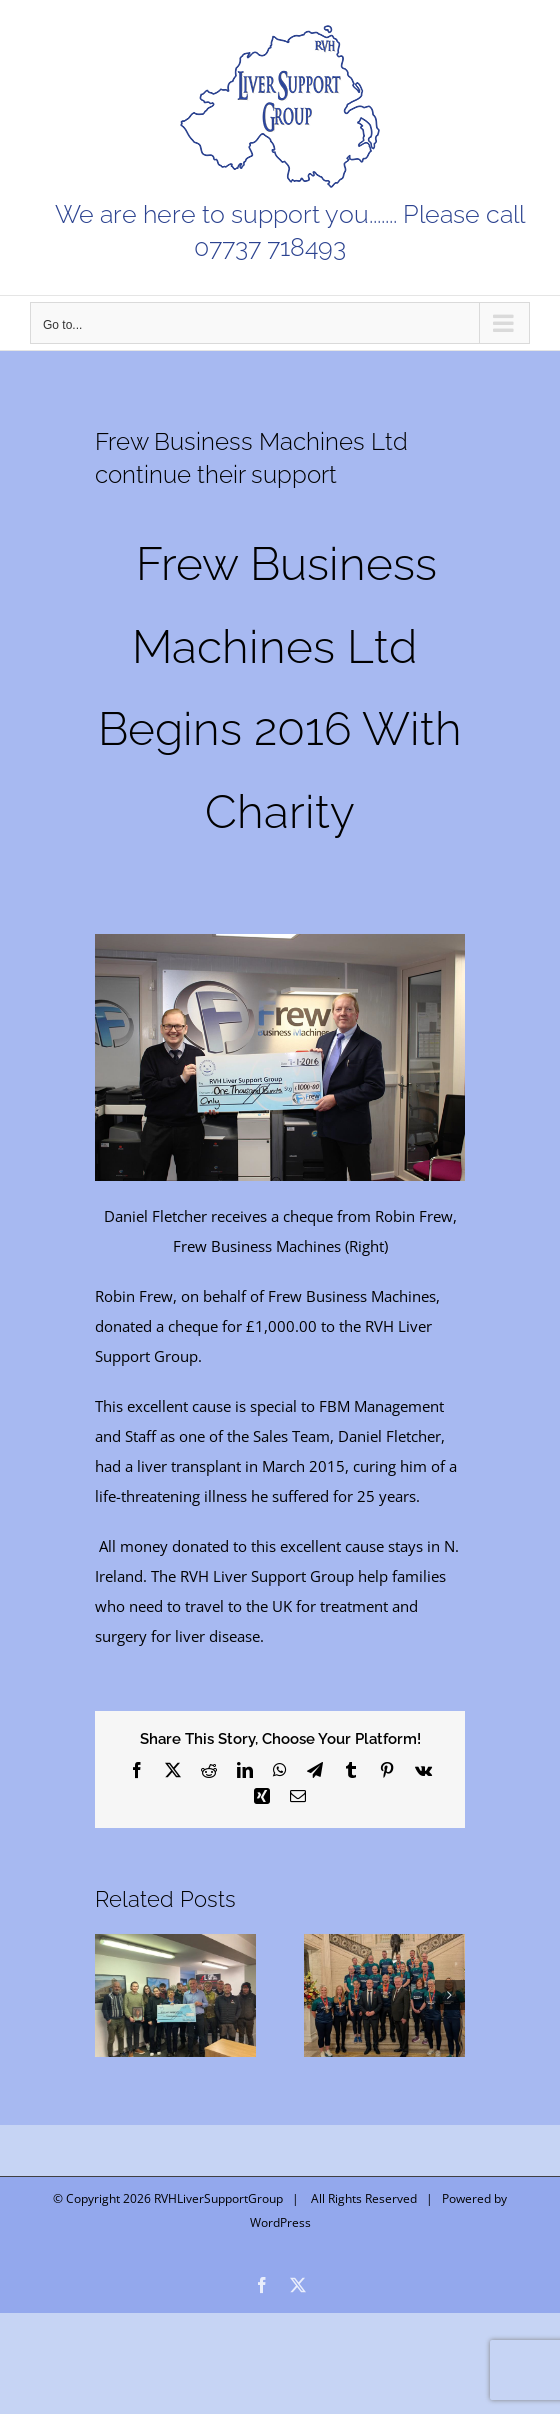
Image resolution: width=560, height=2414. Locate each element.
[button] (110, 1995)
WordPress (280, 2222)
